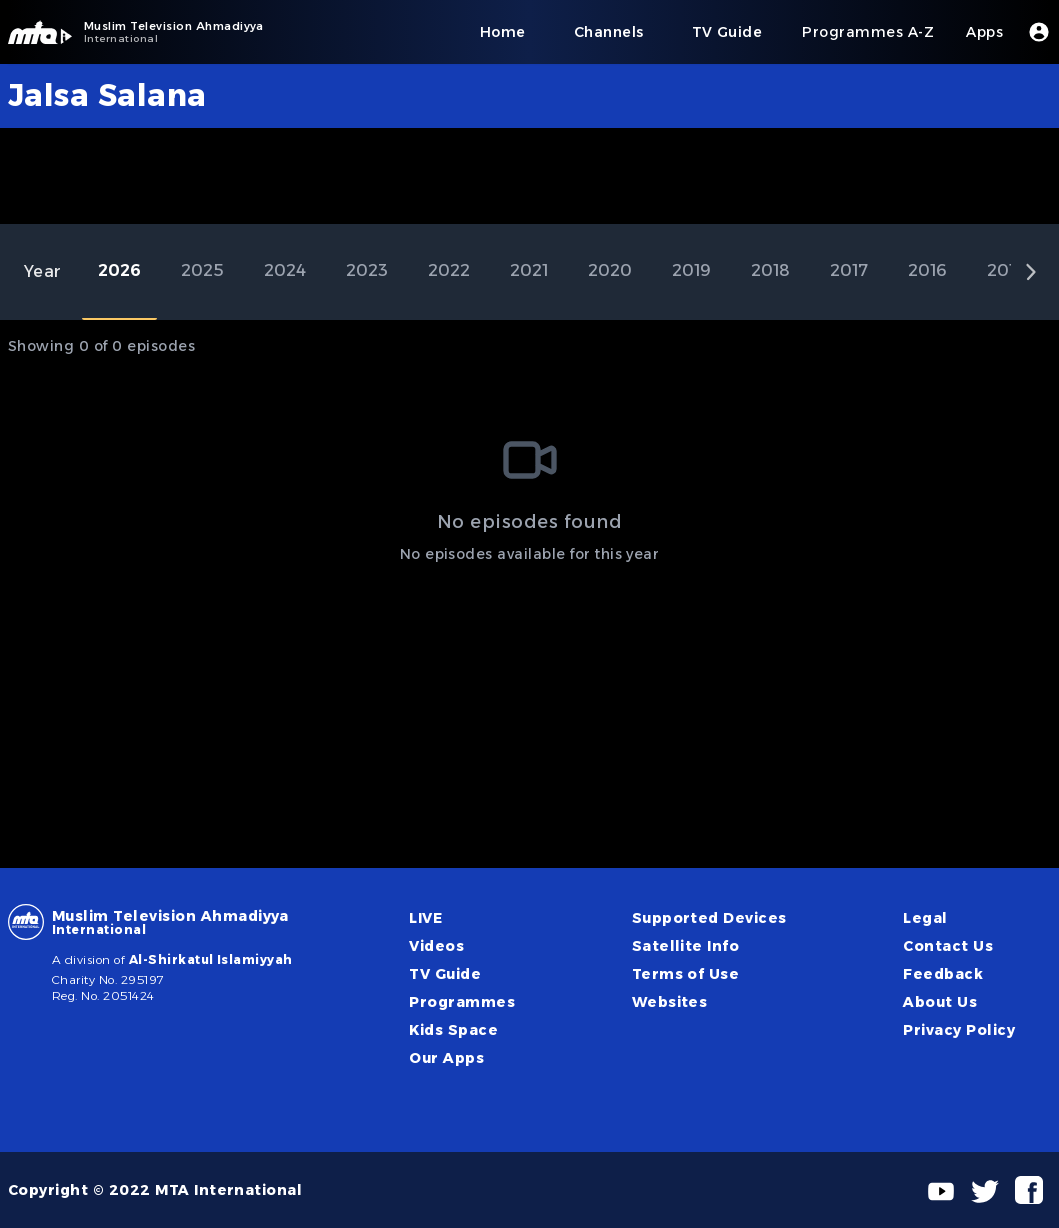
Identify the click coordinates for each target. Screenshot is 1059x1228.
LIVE (425, 918)
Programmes (462, 1002)
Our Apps (446, 1058)
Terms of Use (686, 974)
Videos (436, 946)
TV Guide (445, 974)
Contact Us (948, 946)
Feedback (943, 974)
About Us (940, 1002)
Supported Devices (709, 918)
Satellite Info (686, 946)
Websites (670, 1002)
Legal (925, 918)
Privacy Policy (959, 1030)
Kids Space (453, 1030)
